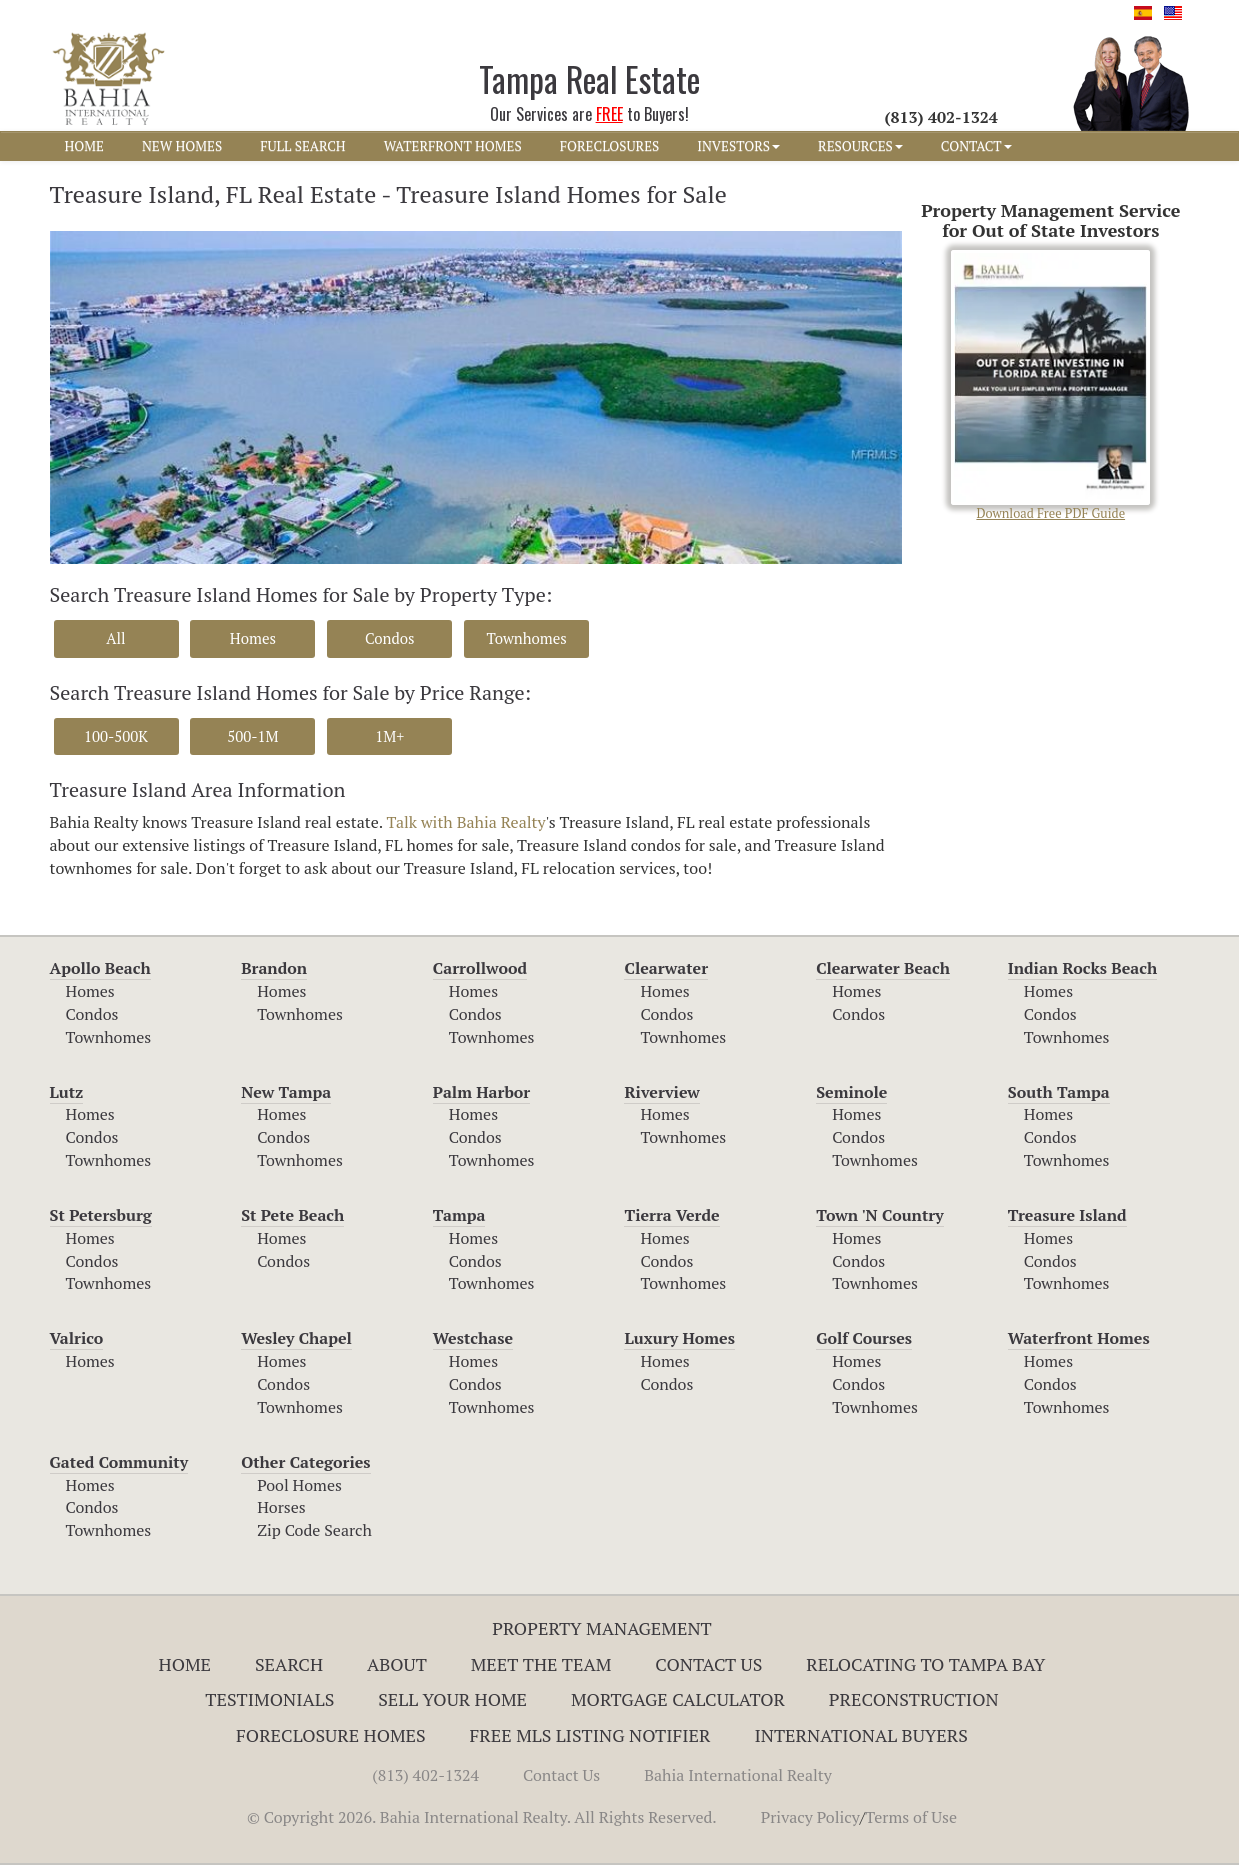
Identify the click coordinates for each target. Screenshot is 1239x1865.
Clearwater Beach (883, 968)
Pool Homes (299, 1485)
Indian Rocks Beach (1082, 968)
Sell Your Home (452, 1699)
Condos (390, 638)
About (397, 1664)
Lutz (67, 1092)
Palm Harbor (481, 1092)
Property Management (602, 1628)
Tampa (459, 1215)
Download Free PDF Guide (1050, 385)
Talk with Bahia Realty (465, 822)
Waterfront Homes (1079, 1338)
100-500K (116, 736)
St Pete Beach (292, 1215)
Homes (253, 638)
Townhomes (526, 638)
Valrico (77, 1338)
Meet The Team (541, 1664)
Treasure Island (1067, 1215)
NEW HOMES (182, 146)
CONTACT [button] (976, 146)
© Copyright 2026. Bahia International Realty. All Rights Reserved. (482, 1817)
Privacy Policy (810, 1817)
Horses (281, 1507)
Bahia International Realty (738, 1775)
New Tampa (286, 1092)
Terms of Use (911, 1817)
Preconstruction (914, 1699)
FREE (609, 114)
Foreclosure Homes (331, 1735)
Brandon (274, 968)
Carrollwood (480, 968)
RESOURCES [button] (860, 146)
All (115, 638)
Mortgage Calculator (678, 1699)
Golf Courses (864, 1338)
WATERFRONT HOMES (453, 146)
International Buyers (860, 1735)
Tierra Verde (671, 1215)
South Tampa (1059, 1092)
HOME (84, 146)
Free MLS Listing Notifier (590, 1735)
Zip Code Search (314, 1530)
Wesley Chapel (296, 1338)
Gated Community (119, 1462)
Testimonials (269, 1699)
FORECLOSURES (610, 146)
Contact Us (708, 1664)
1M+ (389, 736)
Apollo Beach (100, 968)
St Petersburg (101, 1215)
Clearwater (666, 968)
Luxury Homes (679, 1338)
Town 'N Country (880, 1215)
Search (289, 1664)
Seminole (851, 1092)
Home (185, 1664)
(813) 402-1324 (425, 1775)
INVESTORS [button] (738, 146)
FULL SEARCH (303, 146)
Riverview (661, 1092)
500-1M (252, 736)
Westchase (473, 1338)
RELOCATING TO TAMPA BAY (925, 1664)
